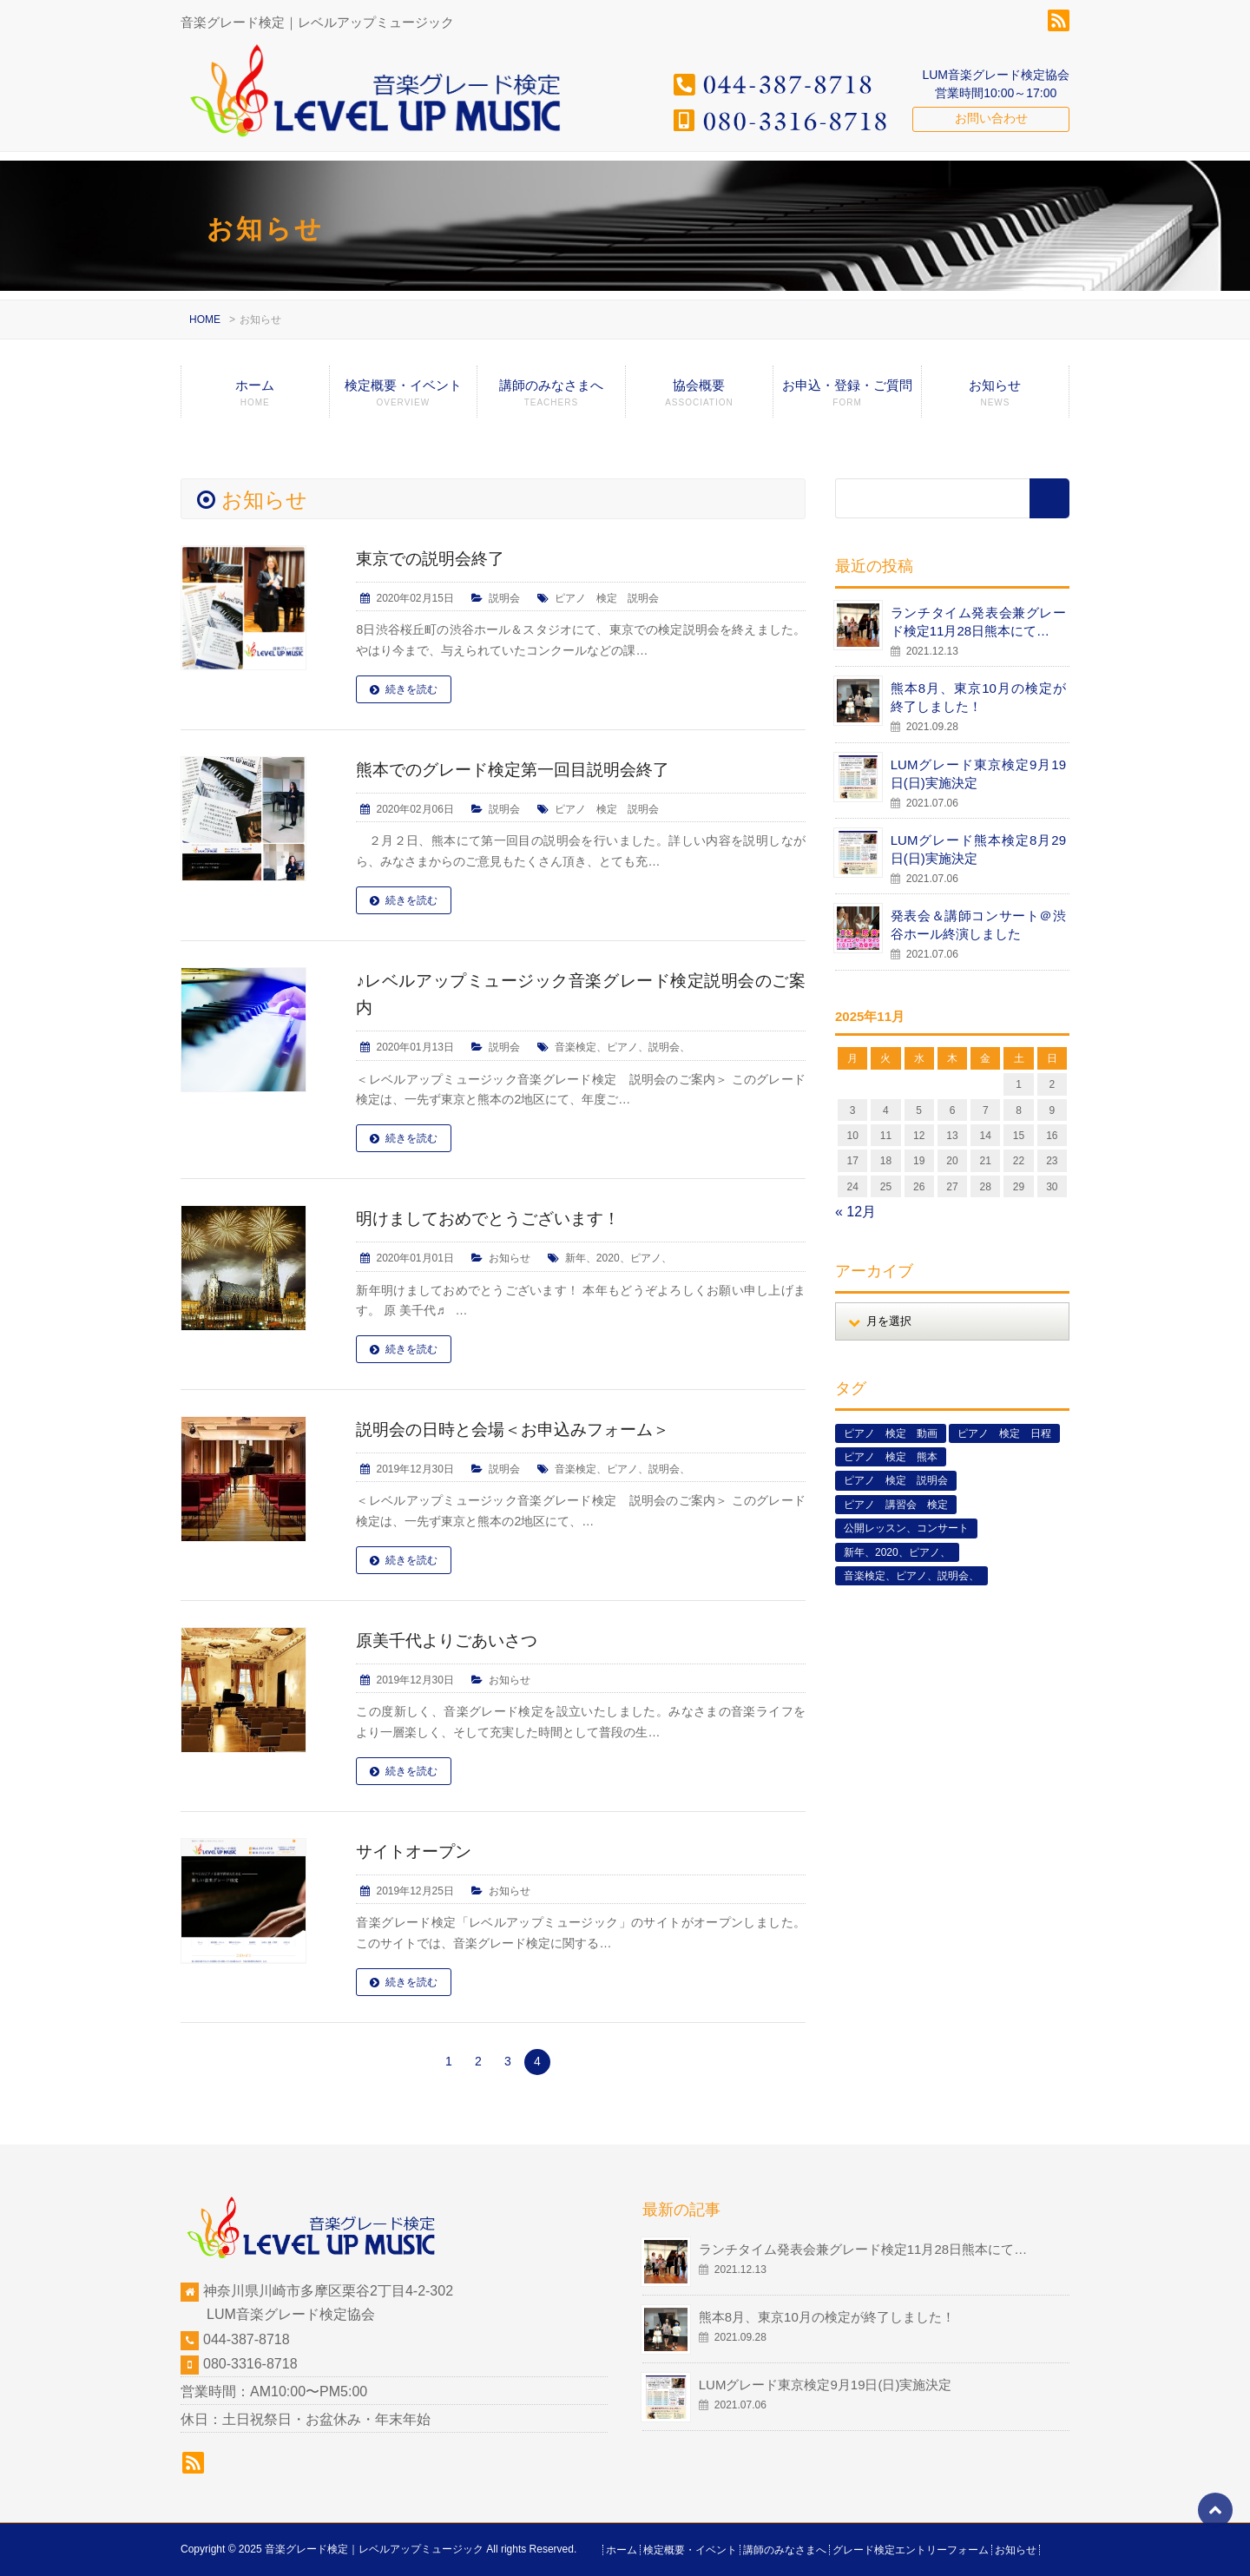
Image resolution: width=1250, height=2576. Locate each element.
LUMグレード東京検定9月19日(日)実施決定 (978, 773)
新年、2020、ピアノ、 (618, 1258)
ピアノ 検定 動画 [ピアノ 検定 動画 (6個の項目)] (891, 1433)
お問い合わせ (991, 118)
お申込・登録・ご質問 (847, 398)
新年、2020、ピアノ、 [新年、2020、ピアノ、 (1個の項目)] (897, 1552)
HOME (204, 319)
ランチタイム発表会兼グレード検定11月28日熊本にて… (978, 621)
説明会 (504, 598)
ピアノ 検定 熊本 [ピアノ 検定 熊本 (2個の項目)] (891, 1457)
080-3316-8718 (250, 2363)
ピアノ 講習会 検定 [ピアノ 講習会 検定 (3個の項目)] (896, 1505)
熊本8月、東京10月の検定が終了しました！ (978, 697)
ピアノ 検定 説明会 (607, 598)
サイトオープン (416, 1851)
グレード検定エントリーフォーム (910, 2550)
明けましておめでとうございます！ (495, 1218)
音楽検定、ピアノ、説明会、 (622, 1047)
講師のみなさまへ (551, 398)
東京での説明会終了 (434, 558)
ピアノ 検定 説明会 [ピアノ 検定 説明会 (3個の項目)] (896, 1480)
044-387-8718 (246, 2339)
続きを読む (411, 689)
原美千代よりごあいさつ (451, 1640)
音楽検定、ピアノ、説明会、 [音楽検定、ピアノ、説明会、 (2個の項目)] (911, 1576)
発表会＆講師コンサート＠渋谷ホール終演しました (978, 924)
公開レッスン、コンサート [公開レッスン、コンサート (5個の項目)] (906, 1528)
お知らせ (995, 398)
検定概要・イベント (403, 398)
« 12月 (855, 1211)
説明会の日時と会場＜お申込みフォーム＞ (521, 1429)
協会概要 (699, 398)
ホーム (255, 398)
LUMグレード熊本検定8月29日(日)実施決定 (978, 849)
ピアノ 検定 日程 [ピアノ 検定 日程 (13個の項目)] (1004, 1433)
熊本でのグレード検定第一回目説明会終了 (521, 769)
